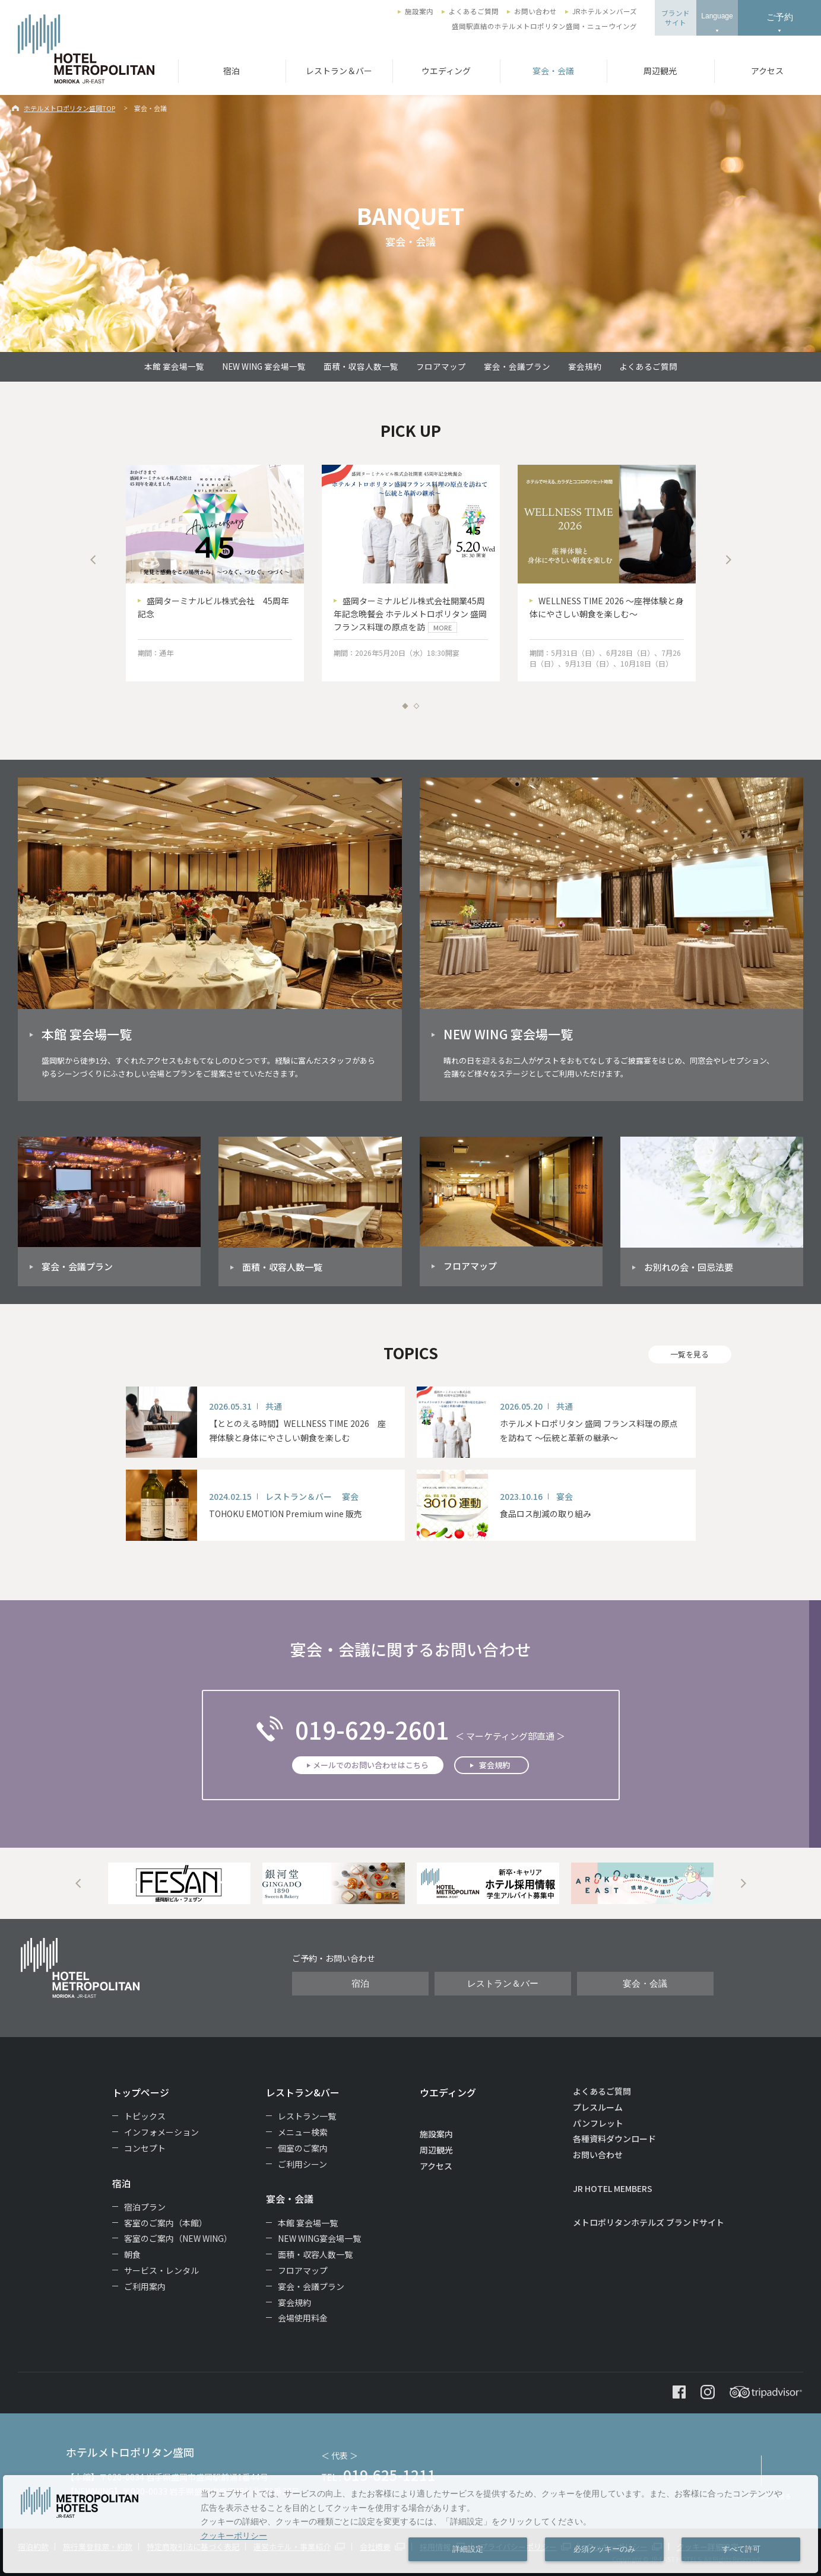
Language (717, 16)
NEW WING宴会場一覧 (319, 2238)
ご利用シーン (302, 2164)
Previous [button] (93, 560)
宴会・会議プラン (517, 366)
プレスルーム (598, 2107)
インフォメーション (161, 2132)
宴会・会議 (553, 71)
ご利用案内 (145, 2286)
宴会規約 (584, 366)
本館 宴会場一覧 (174, 366)
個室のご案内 (303, 2148)
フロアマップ (441, 366)
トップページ (140, 2092)
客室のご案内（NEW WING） (178, 2238)
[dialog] (410, 2524)
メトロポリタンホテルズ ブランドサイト (648, 2222)
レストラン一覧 (307, 2116)
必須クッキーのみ (604, 2549)
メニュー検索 (303, 2132)
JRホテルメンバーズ (604, 11)
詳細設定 (467, 2549)
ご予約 (779, 17)
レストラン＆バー (339, 71)
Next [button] (728, 560)
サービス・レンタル (161, 2270)
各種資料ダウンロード (614, 2138)
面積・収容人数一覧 (361, 366)
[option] (215, 573)
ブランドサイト (675, 17)
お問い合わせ (535, 11)
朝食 (132, 2254)
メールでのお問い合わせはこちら (371, 1765)
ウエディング (446, 71)
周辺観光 (660, 71)
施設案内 (419, 11)
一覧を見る (689, 1354)
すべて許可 (741, 2549)
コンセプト (145, 2148)
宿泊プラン (145, 2207)
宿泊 (231, 71)
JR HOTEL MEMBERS (612, 2188)
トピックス (145, 2116)
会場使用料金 (303, 2318)
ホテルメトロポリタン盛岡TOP (69, 108)
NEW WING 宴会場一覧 (264, 366)
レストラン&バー (303, 2092)
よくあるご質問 (474, 11)
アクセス (767, 71)
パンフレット (598, 2123)
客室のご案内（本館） (165, 2223)
